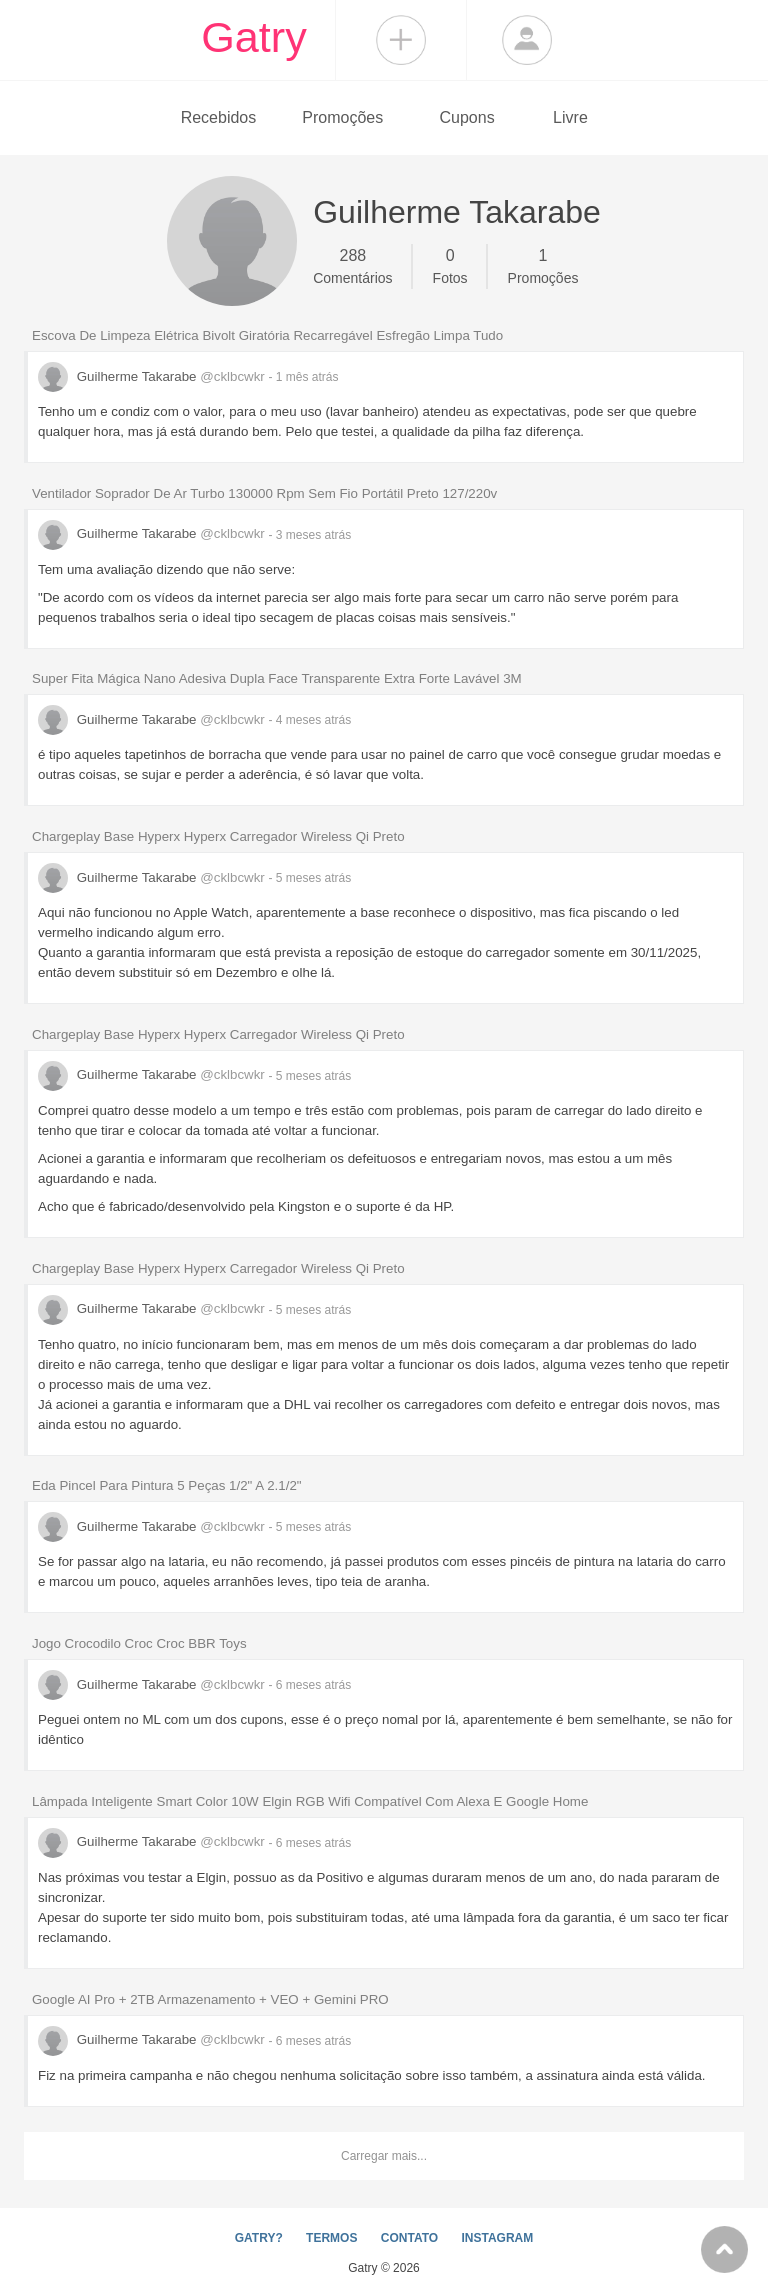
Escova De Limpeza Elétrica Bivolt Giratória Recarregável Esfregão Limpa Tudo (267, 335)
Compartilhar (401, 40)
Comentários (352, 265)
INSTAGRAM (497, 2238)
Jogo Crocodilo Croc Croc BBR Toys (139, 1643)
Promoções (342, 117)
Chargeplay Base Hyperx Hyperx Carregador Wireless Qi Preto (218, 836)
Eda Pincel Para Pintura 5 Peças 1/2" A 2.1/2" (167, 1485)
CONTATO (409, 2238)
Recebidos (219, 117)
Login (527, 40)
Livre (570, 117)
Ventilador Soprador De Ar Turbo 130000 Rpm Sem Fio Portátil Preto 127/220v (264, 493)
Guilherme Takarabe (153, 376)
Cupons (467, 117)
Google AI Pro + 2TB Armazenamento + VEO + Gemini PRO (210, 1999)
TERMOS (331, 2238)
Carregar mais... (384, 2156)
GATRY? (259, 2238)
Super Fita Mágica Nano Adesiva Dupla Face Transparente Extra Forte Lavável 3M (277, 678)
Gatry (254, 37)
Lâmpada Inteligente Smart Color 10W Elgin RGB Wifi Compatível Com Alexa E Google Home (310, 1801)
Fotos (450, 265)
